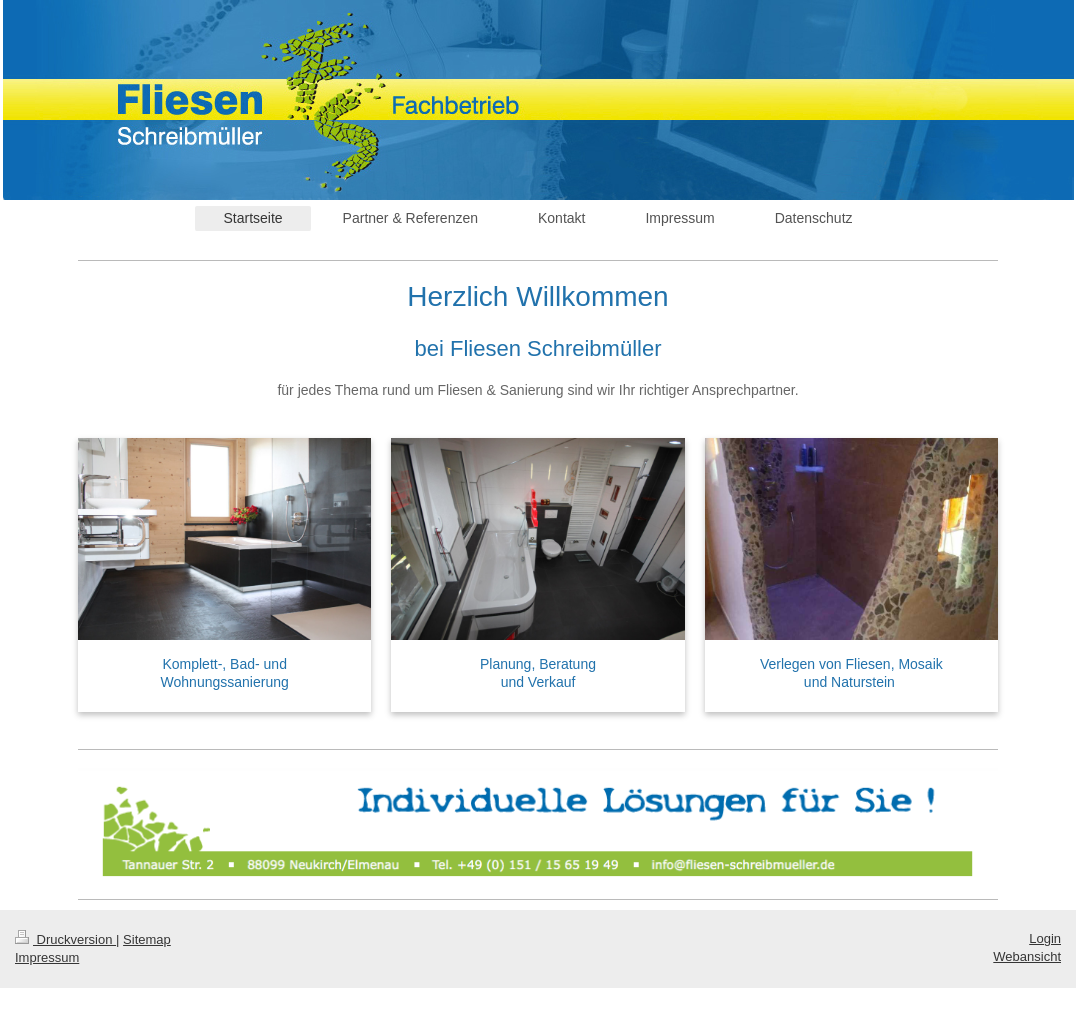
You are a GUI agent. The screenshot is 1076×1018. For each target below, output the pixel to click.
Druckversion (65, 939)
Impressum (47, 957)
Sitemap (147, 939)
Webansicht (1027, 956)
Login (1045, 938)
